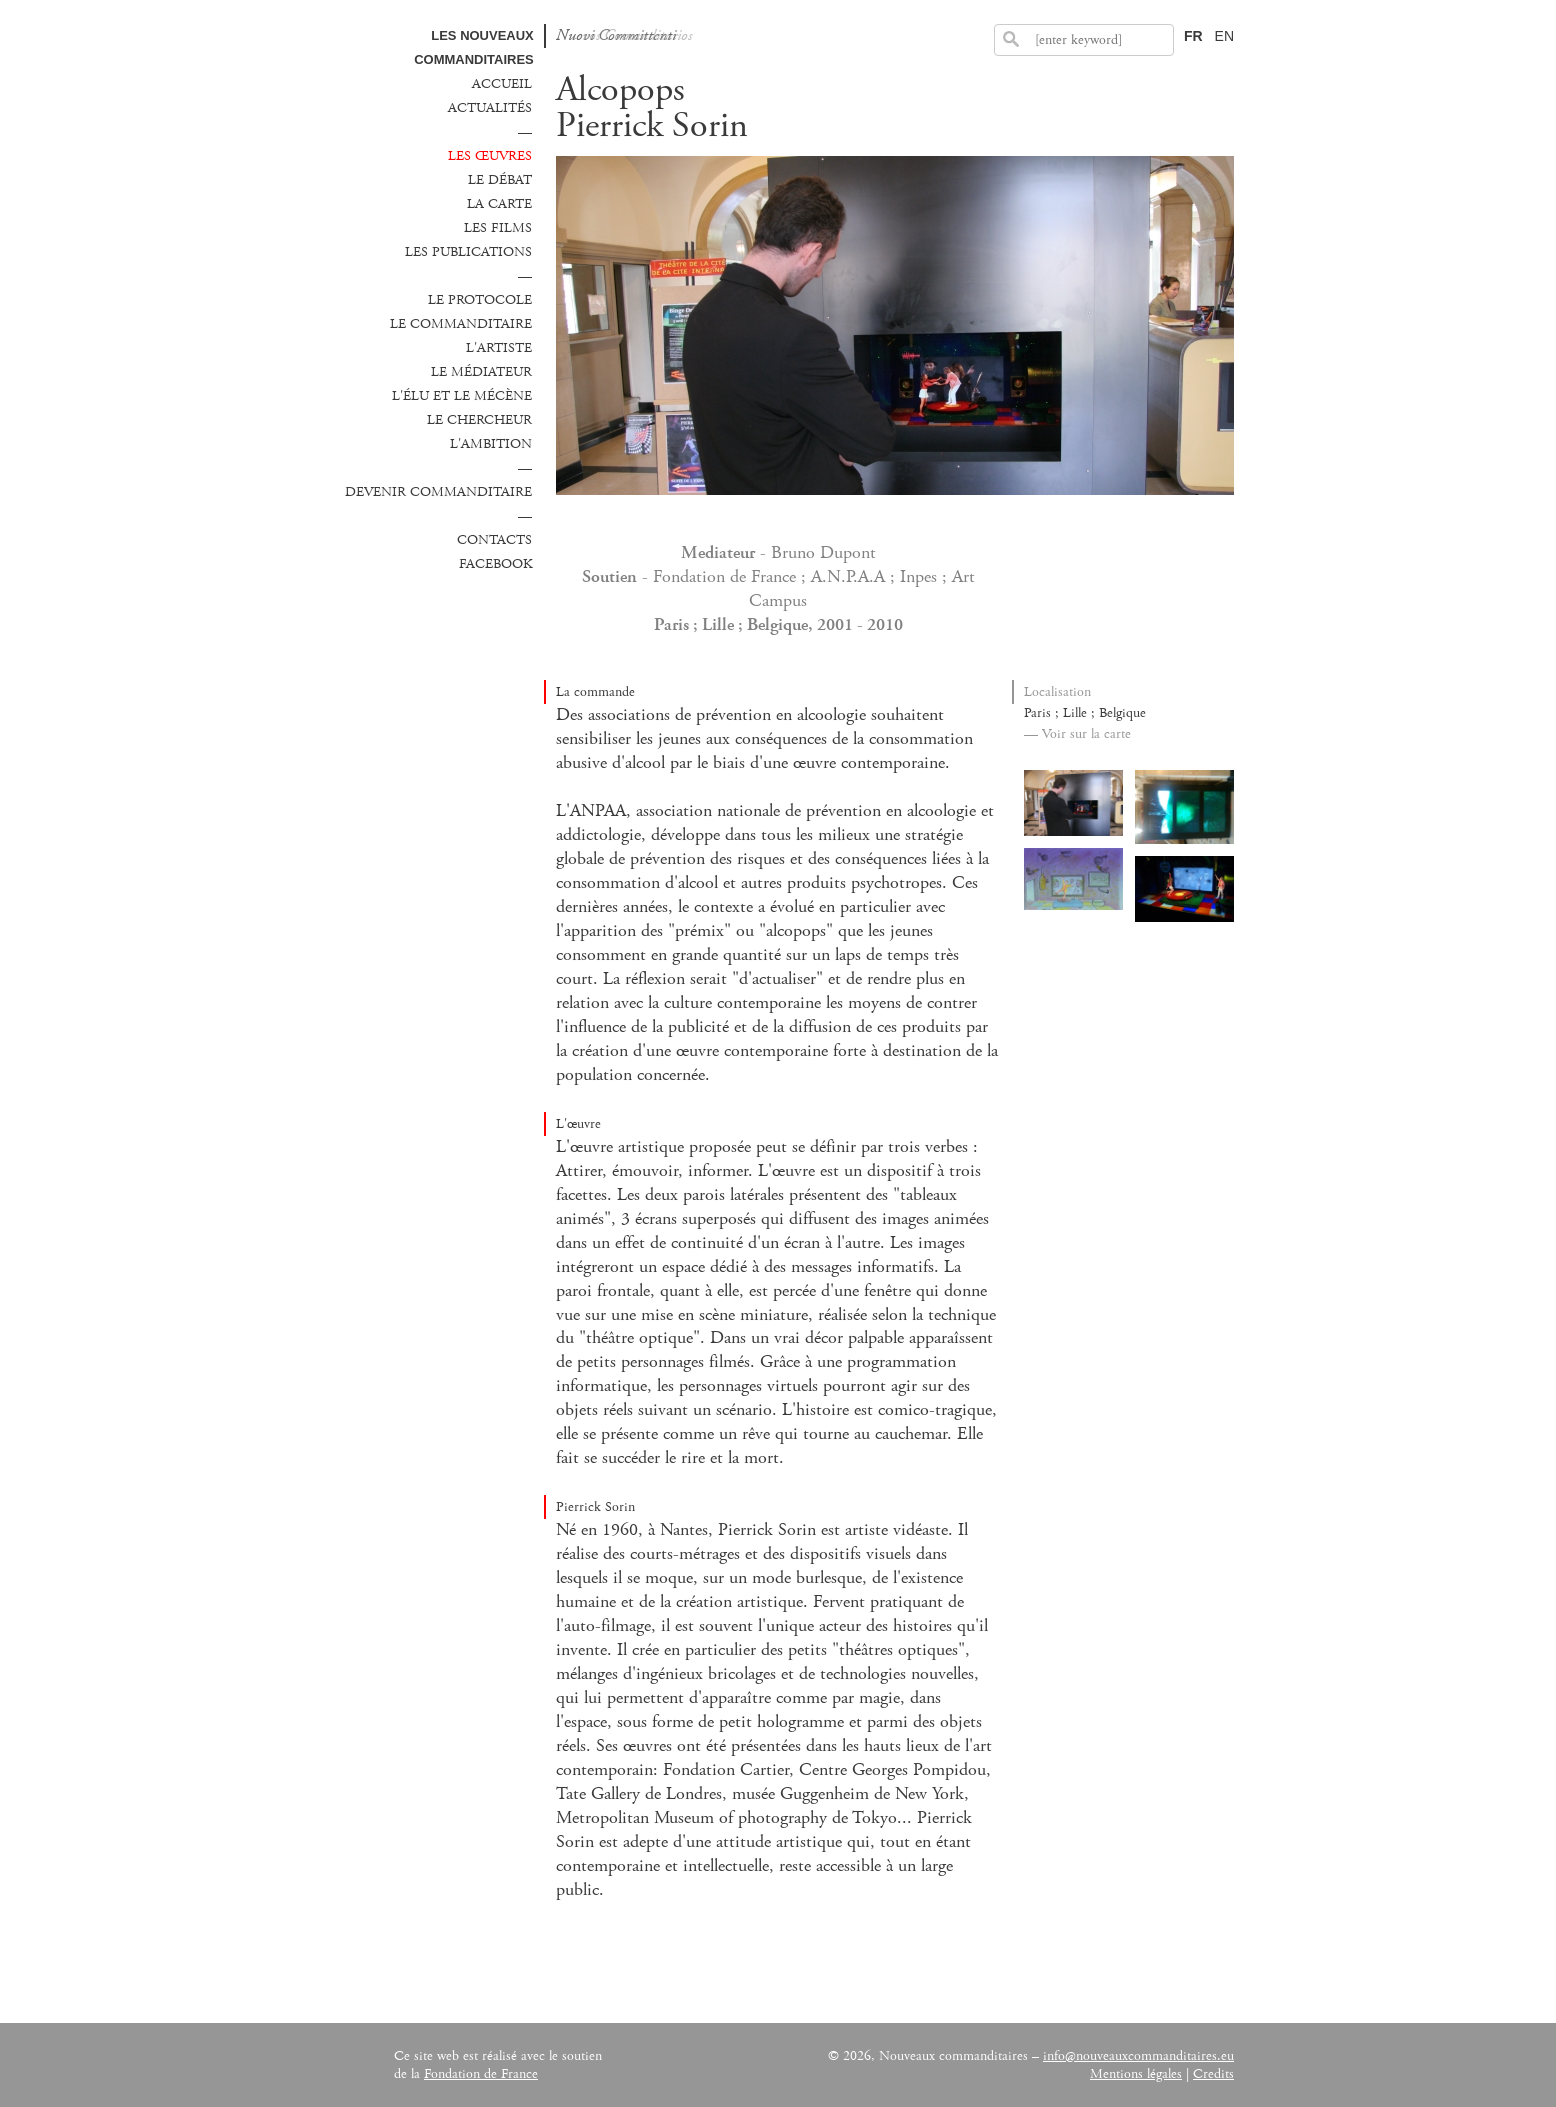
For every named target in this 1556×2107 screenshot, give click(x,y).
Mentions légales (1136, 2074)
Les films (498, 228)
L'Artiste (499, 348)
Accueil (502, 84)
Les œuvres (490, 156)
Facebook (495, 564)
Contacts (494, 540)
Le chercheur (479, 420)
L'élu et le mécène (462, 396)
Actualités (490, 108)
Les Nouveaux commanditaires (474, 47)
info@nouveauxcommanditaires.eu (1138, 2056)
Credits (1213, 2074)
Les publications (468, 252)
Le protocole (480, 300)
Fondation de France (481, 2074)
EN (1224, 36)
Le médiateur (481, 372)
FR (1193, 36)
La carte (499, 204)
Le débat (500, 180)
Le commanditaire (461, 324)
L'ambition (491, 444)
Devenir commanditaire (438, 492)
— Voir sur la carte (1077, 734)
